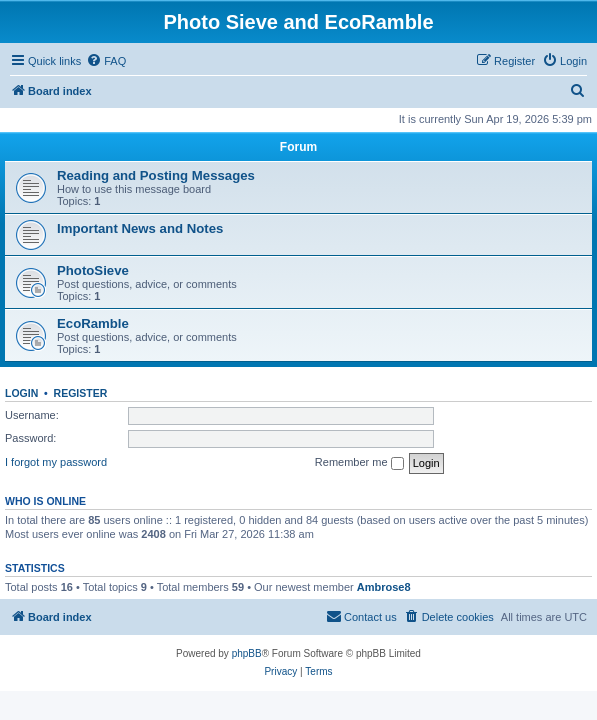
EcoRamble (93, 323)
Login (21, 393)
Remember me (359, 463)
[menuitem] (106, 61)
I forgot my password (56, 462)
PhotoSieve (93, 270)
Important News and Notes (140, 228)
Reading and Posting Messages (156, 175)
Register (81, 393)
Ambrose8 (384, 587)
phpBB (247, 653)
